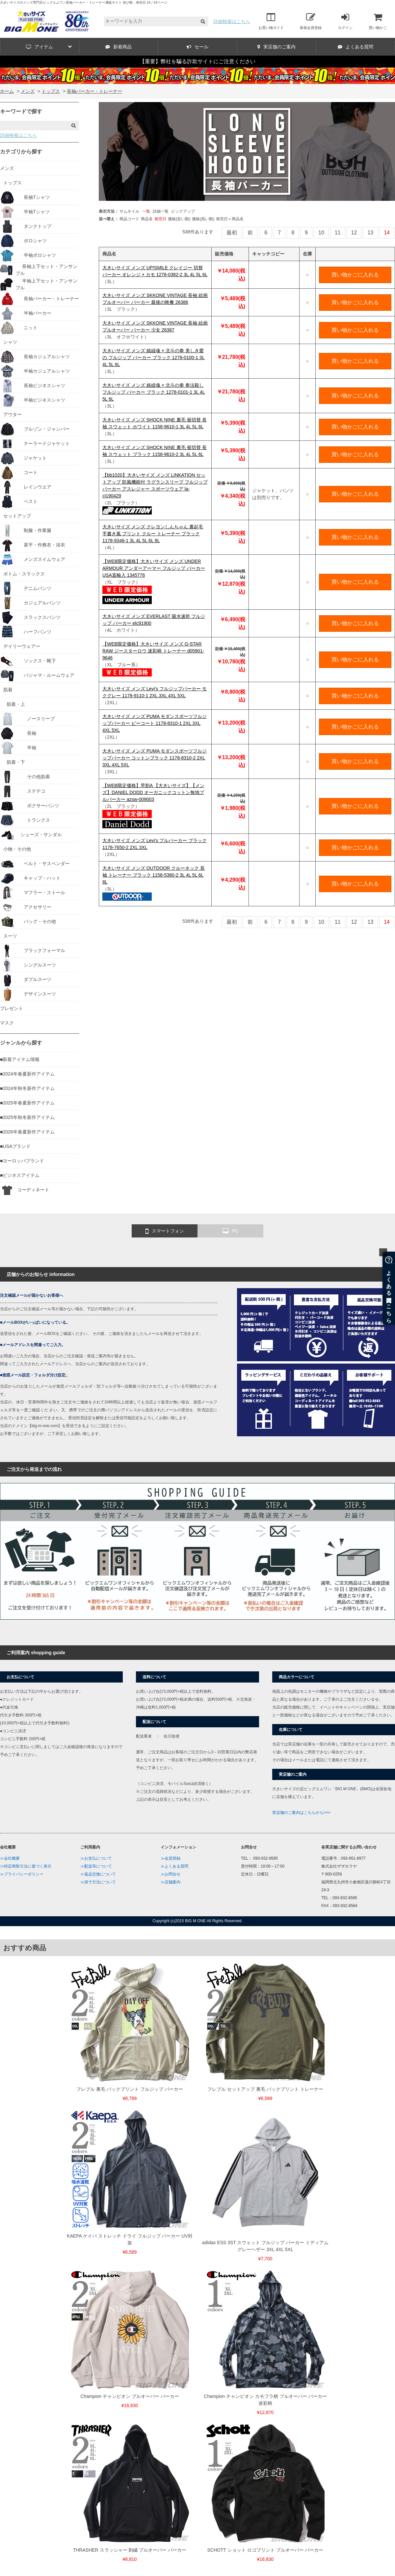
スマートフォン (164, 1231)
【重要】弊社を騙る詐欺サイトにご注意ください (197, 61)
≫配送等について (96, 1866)
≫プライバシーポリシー (21, 1874)
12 (354, 232)
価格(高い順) (203, 219)
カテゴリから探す (21, 151)
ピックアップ (183, 211)
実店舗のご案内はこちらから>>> (301, 1812)
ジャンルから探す (21, 1043)
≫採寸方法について (98, 1882)
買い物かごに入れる (355, 275)
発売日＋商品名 (230, 219)
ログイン (345, 21)
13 (370, 232)
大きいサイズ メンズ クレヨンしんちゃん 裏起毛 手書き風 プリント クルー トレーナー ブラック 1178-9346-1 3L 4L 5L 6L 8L (152, 533)
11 (338, 232)
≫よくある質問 (174, 1866)
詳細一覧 (161, 211)
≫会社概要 (10, 1858)
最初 (231, 232)
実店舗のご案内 (276, 46)
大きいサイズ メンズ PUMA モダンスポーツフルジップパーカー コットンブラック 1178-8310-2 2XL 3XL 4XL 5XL (154, 757)
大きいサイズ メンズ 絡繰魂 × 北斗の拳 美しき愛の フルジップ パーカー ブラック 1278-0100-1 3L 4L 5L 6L (153, 357)
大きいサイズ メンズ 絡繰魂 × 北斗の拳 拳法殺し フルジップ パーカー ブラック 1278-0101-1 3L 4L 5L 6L (153, 392)
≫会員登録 (170, 1858)
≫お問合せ (170, 1874)
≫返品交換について (98, 1874)
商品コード (129, 219)
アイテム (49, 46)
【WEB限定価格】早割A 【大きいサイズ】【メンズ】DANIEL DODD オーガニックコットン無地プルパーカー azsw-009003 (153, 792)
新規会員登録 (311, 21)
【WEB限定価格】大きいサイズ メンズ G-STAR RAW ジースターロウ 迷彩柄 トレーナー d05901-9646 (153, 650)
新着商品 (118, 46)
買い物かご (378, 21)
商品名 (147, 219)
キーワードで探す (21, 111)
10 (321, 232)
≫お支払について (96, 1858)
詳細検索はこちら (231, 21)
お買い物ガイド (271, 21)
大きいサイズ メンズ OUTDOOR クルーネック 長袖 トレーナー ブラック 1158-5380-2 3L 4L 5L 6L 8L (153, 875)
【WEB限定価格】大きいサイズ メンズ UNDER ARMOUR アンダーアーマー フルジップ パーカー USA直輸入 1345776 (153, 568)
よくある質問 (355, 46)
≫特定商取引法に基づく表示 (25, 1866)
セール (197, 46)
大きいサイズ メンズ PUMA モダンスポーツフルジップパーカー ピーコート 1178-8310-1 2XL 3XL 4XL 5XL (154, 723)
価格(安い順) (179, 219)
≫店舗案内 (170, 1882)
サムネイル (129, 211)
